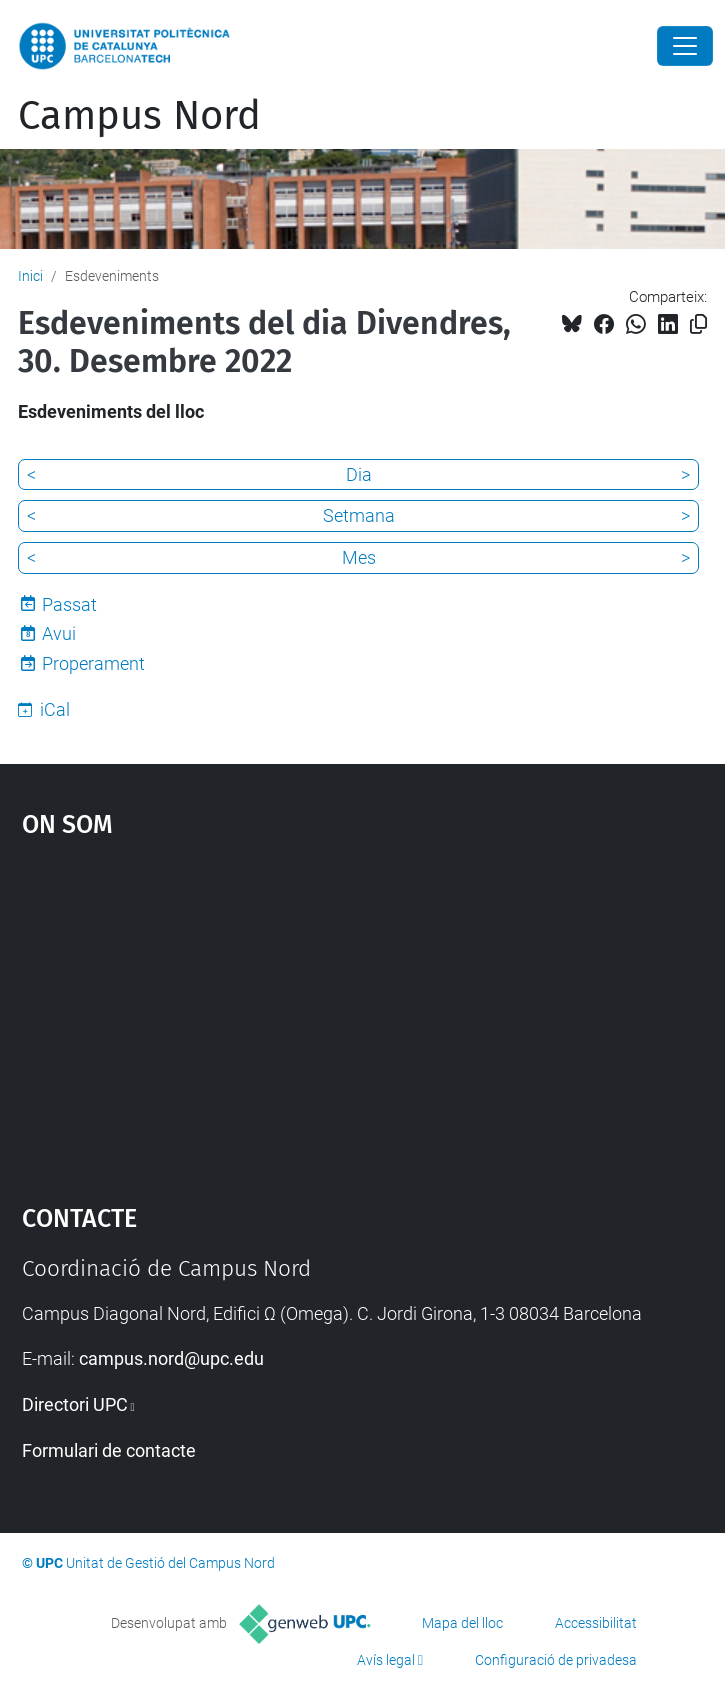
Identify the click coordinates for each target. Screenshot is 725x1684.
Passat (69, 604)
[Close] (685, 46)
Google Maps (363, 1012)
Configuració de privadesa (556, 1660)
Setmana (359, 515)
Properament (93, 663)
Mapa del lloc (462, 1623)
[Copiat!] (698, 324)
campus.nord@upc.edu (171, 1358)
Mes (359, 557)
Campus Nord (139, 116)
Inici (30, 276)
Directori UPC (75, 1404)
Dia (359, 474)
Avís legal (386, 1660)
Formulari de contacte (109, 1450)
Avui (59, 633)
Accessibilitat (596, 1623)
